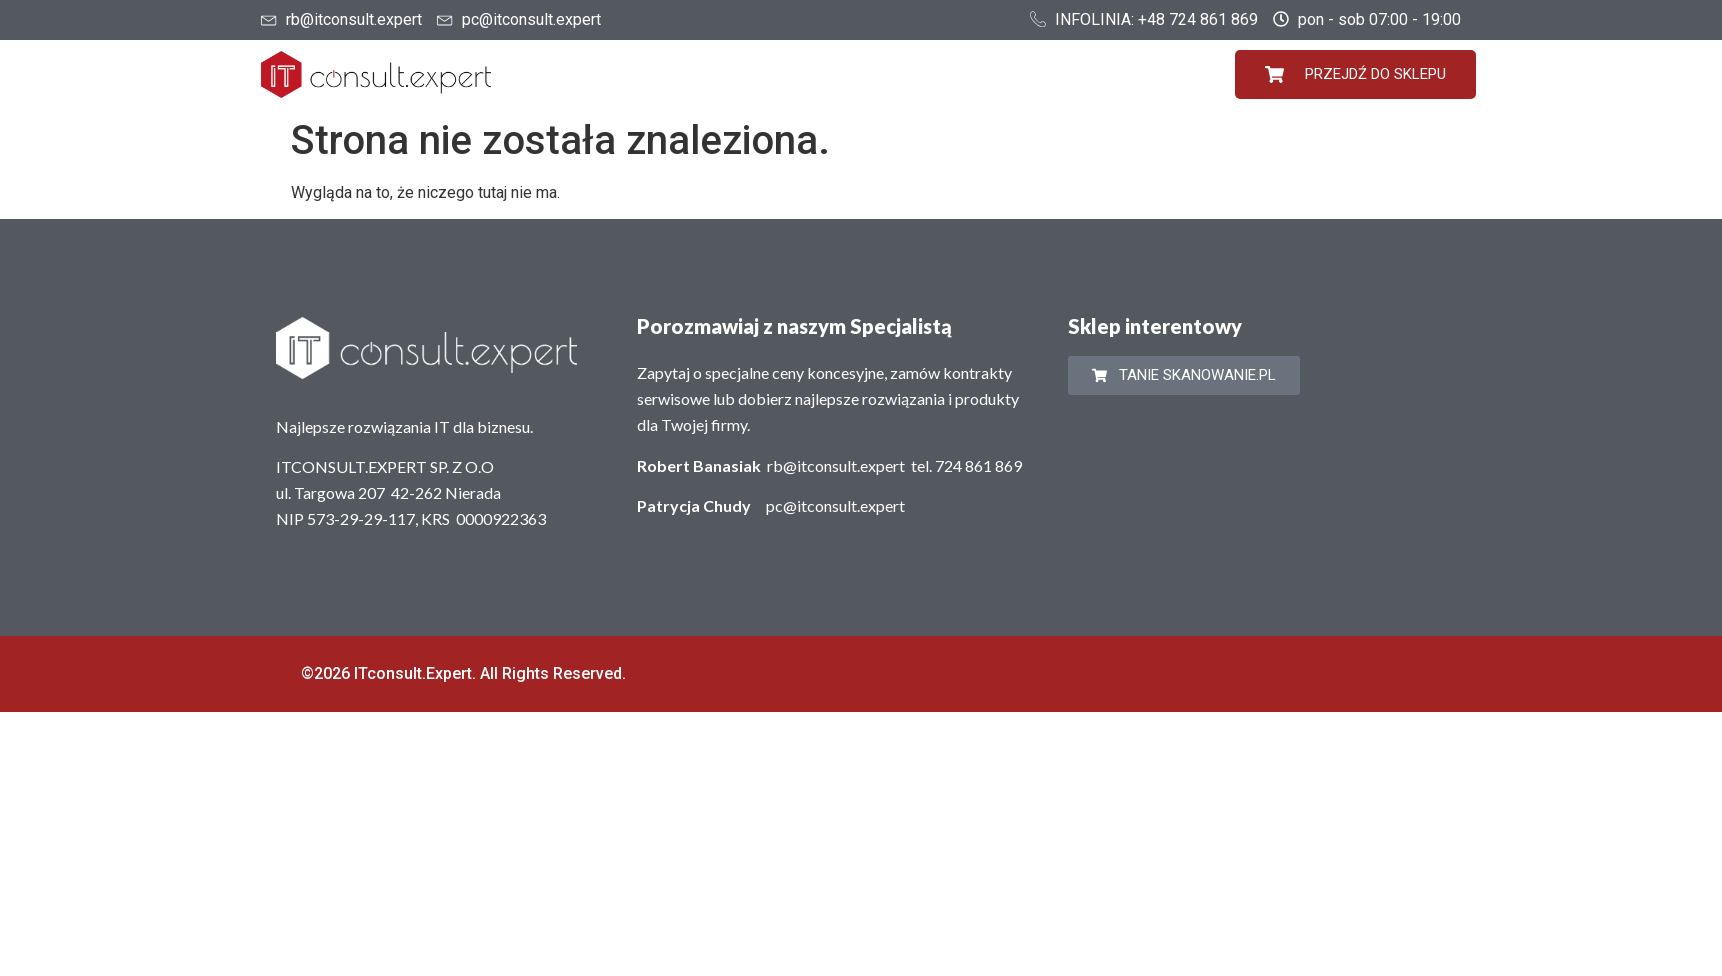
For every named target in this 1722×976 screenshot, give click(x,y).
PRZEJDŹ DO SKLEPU (1355, 74)
